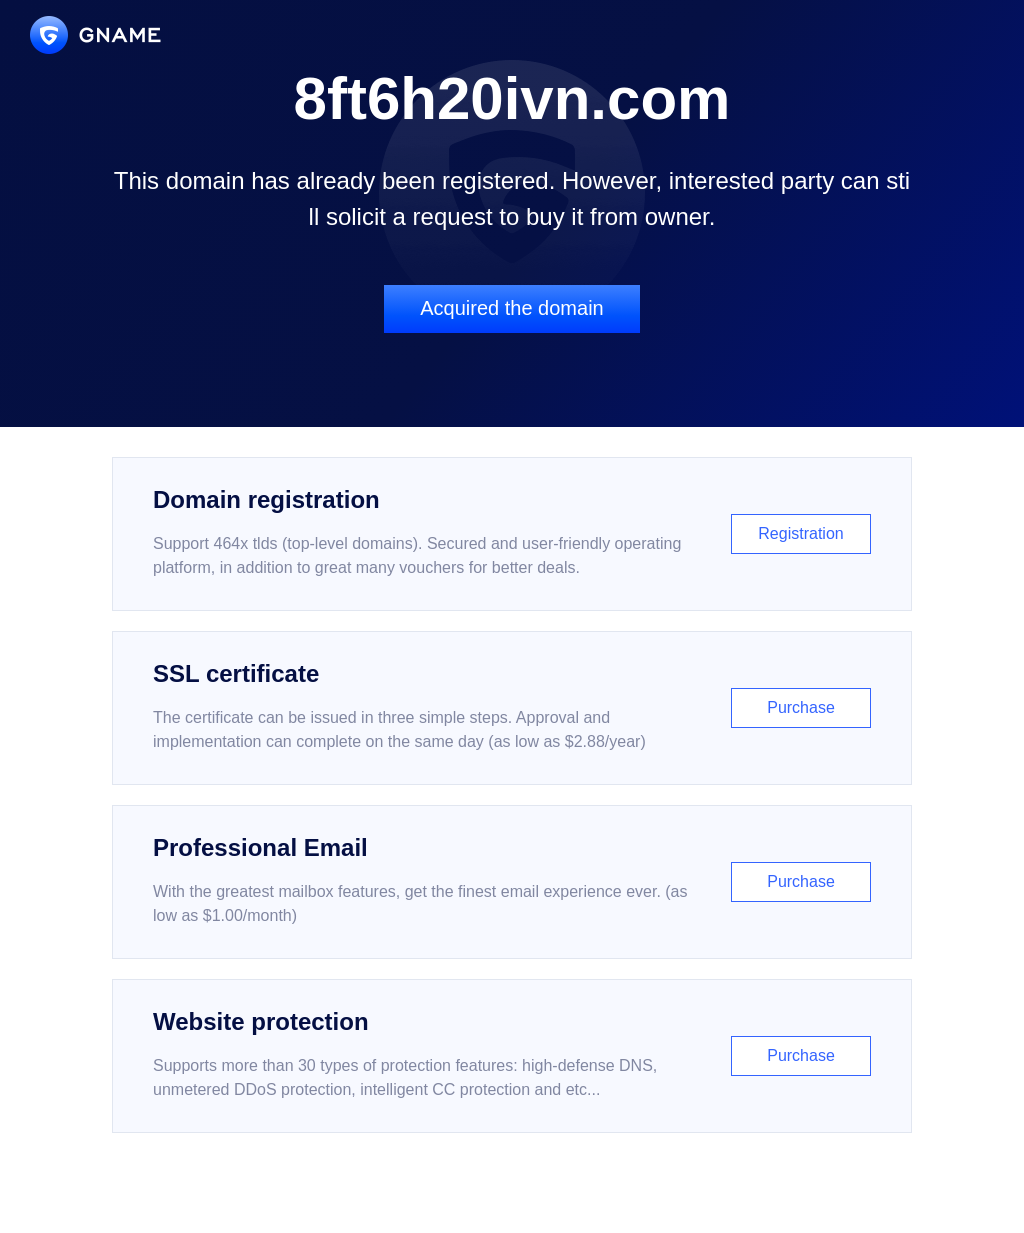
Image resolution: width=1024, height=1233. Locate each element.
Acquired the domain (511, 308)
